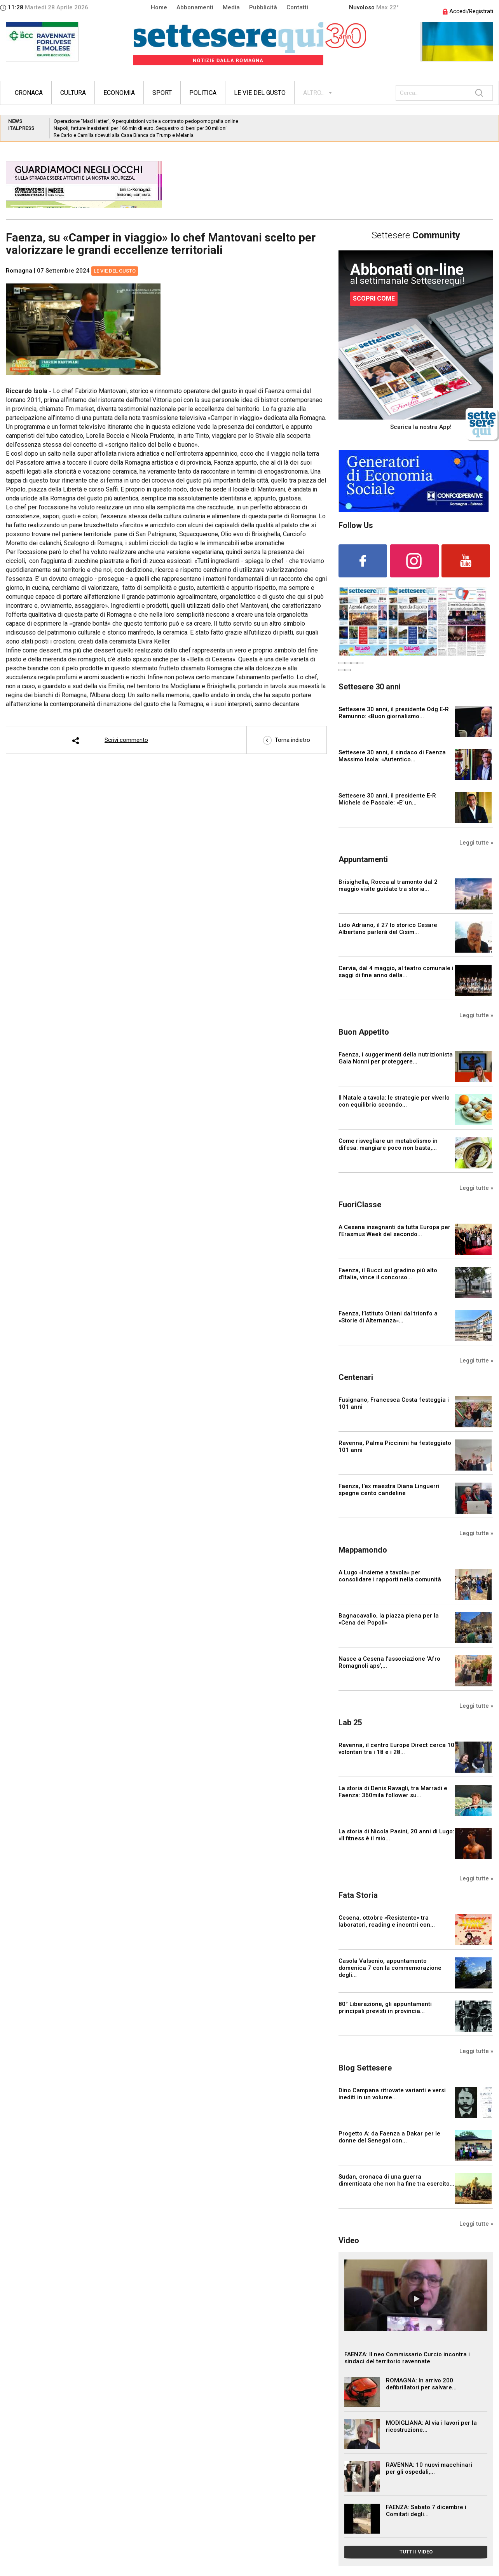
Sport (162, 92)
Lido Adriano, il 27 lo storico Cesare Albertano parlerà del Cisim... (387, 929)
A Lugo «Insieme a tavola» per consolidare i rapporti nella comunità (389, 1576)
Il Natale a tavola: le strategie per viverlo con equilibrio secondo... (394, 1101)
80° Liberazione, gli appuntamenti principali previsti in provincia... (385, 2008)
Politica (202, 92)
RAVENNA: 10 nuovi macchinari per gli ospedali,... (429, 2468)
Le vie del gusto (260, 92)
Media (231, 7)
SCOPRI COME (374, 298)
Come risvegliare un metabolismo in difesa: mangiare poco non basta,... (388, 1144)
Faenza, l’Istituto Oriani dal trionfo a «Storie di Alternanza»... (388, 1317)
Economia (119, 92)
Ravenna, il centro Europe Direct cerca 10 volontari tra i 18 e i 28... (396, 1749)
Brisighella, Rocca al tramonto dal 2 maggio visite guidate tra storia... (388, 885)
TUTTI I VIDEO (416, 2552)
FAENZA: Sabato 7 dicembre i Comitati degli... (426, 2511)
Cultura (73, 92)
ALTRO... (314, 92)
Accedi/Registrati (468, 11)
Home (159, 7)
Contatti (297, 7)
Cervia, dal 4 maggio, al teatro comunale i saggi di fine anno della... (396, 972)
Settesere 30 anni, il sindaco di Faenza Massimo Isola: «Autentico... (392, 756)
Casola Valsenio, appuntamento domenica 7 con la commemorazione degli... (389, 1967)
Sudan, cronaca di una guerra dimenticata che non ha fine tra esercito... (396, 2180)
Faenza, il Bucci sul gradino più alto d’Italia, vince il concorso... (387, 1274)
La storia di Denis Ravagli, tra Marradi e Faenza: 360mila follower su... (392, 1792)
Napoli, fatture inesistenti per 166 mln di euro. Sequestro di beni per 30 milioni (140, 128)
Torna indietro (286, 739)
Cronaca (29, 92)
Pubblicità (263, 7)
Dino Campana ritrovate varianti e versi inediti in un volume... (392, 2094)
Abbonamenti (194, 7)
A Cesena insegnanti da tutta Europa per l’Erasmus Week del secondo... (394, 1231)
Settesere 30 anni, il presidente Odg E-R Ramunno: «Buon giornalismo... (393, 713)
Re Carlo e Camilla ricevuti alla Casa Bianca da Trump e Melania (124, 135)
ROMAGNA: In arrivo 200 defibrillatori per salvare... (421, 2384)
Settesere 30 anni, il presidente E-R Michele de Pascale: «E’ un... (387, 799)
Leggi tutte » (476, 842)
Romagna (19, 270)
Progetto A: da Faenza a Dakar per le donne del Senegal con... (389, 2137)
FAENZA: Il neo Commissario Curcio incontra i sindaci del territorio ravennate (407, 2358)
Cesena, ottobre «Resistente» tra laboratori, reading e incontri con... (386, 1921)
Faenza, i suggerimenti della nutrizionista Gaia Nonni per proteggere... (395, 1058)
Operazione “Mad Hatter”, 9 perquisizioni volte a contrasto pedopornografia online (146, 121)
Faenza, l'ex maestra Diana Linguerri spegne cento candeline (389, 1490)
